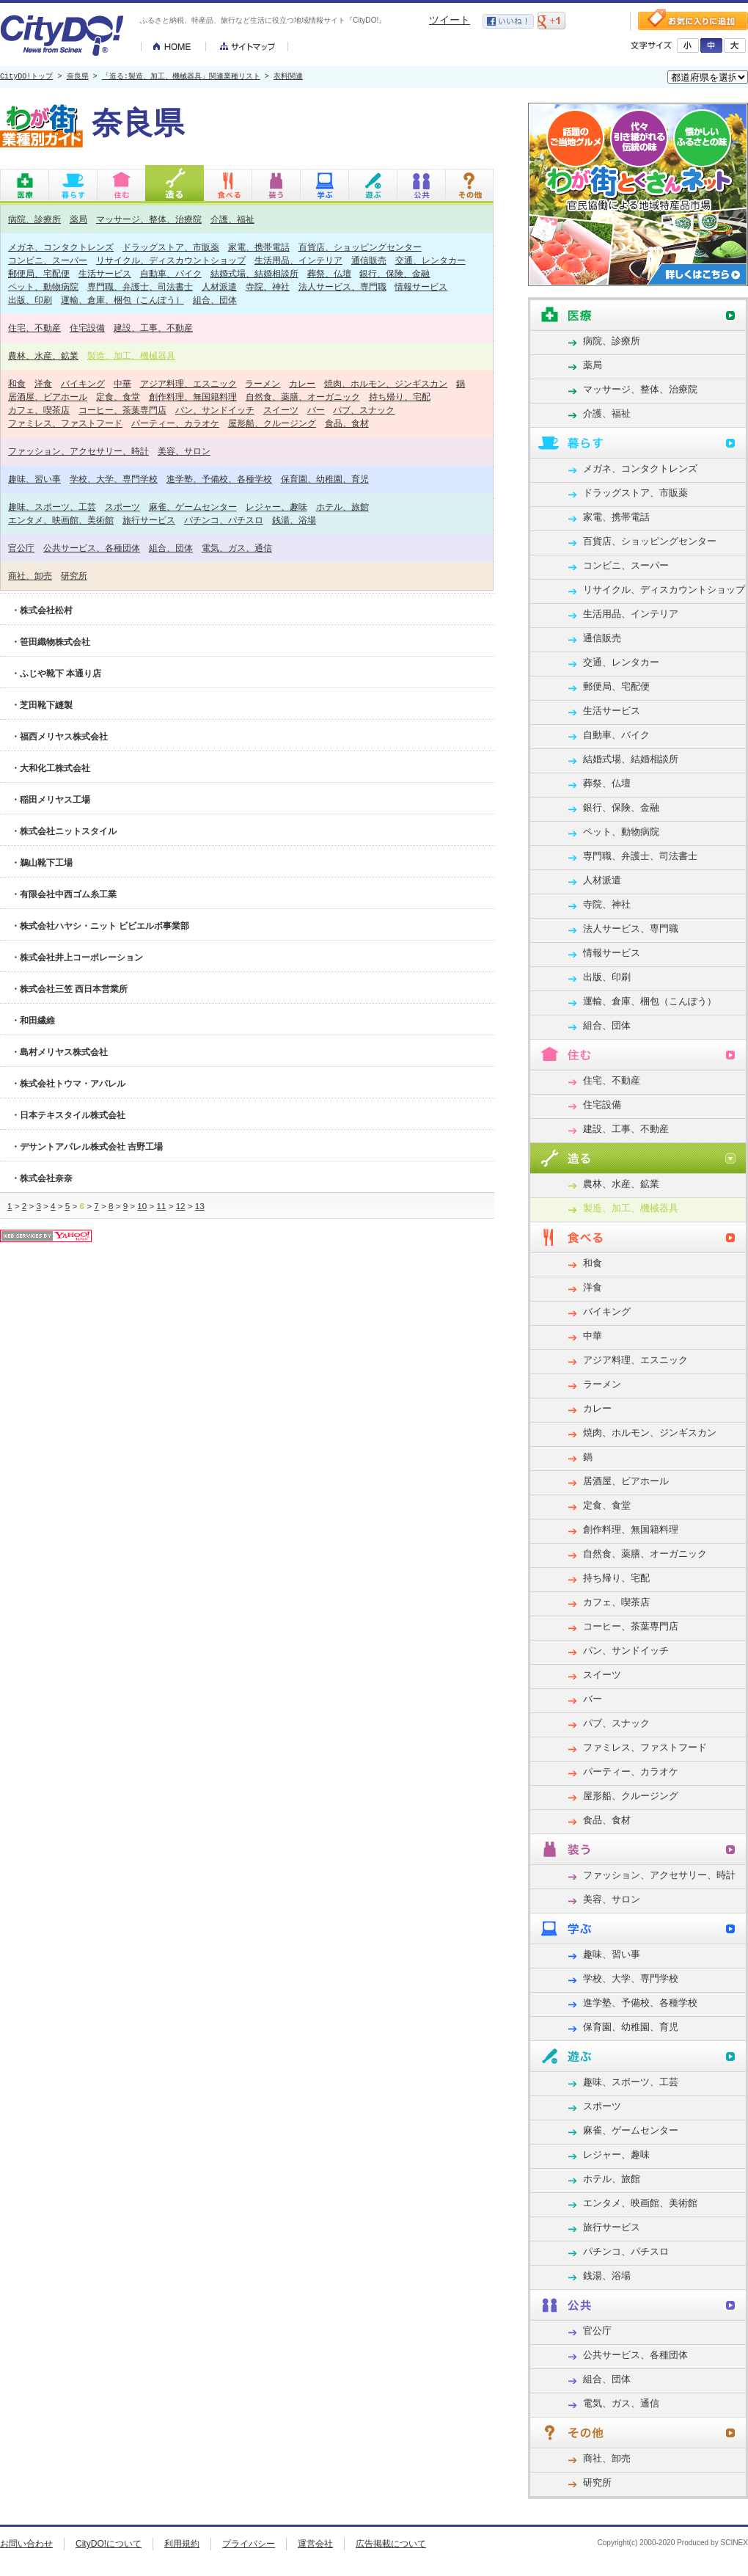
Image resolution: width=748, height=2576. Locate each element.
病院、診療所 (34, 219)
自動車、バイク (171, 273)
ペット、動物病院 (43, 286)
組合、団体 (215, 299)
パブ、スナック (364, 410)
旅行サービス (148, 520)
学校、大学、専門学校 (114, 479)
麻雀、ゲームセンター (193, 506)
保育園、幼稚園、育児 (325, 479)
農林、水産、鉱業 (43, 355)
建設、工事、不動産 (153, 327)
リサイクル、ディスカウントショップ (171, 260)
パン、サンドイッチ (214, 410)
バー (316, 410)
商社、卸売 (30, 575)
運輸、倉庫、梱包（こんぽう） (122, 299)
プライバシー (248, 2544)
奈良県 (78, 77)
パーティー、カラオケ (175, 423)
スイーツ (280, 410)
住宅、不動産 (34, 327)
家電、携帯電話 (259, 247)
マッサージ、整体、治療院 (149, 219)
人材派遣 (219, 286)
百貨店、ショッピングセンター (360, 247)
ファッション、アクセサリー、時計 (78, 451)
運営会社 (315, 2544)
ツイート (449, 20)
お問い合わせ (26, 2544)
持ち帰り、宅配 (399, 396)
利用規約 (181, 2544)
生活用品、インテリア (298, 260)
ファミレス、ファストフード (65, 423)
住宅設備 (87, 327)
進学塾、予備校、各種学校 (219, 479)
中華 (122, 383)
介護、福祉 (232, 219)
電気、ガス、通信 (237, 547)
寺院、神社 (268, 286)
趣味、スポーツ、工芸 (52, 506)
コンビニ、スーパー (47, 260)
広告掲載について (391, 2544)
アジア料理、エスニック (188, 383)
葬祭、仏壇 (329, 273)
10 (142, 1206)
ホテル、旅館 (342, 506)
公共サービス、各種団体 (91, 547)
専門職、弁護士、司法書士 (140, 286)
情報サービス (421, 286)
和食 (17, 383)
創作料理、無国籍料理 (193, 396)
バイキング (83, 383)
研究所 (74, 575)
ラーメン (262, 383)
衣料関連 (288, 77)
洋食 (43, 383)
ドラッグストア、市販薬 (170, 247)
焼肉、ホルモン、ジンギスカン (385, 383)
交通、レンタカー (430, 260)
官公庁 (21, 547)
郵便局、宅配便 (39, 273)
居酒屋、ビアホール (47, 396)
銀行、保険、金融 (394, 273)
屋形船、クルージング (272, 423)
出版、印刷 (30, 299)
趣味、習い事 (34, 479)
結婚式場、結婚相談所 (254, 273)
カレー (302, 383)
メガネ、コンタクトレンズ (61, 247)
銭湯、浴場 (294, 520)
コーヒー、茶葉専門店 (122, 410)
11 (161, 1206)
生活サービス (104, 273)
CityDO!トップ (26, 77)
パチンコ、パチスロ (223, 520)
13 (200, 1206)
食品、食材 (347, 423)
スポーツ (122, 506)
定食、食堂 (118, 396)
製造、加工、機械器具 (131, 355)
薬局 (78, 219)
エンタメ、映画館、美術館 (61, 520)
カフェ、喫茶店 (39, 410)
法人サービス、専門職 (342, 286)
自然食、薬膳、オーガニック (303, 396)
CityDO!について (109, 2544)
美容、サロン (184, 451)
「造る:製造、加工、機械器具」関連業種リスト (181, 77)
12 (181, 1206)
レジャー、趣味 (276, 506)
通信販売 (368, 260)
